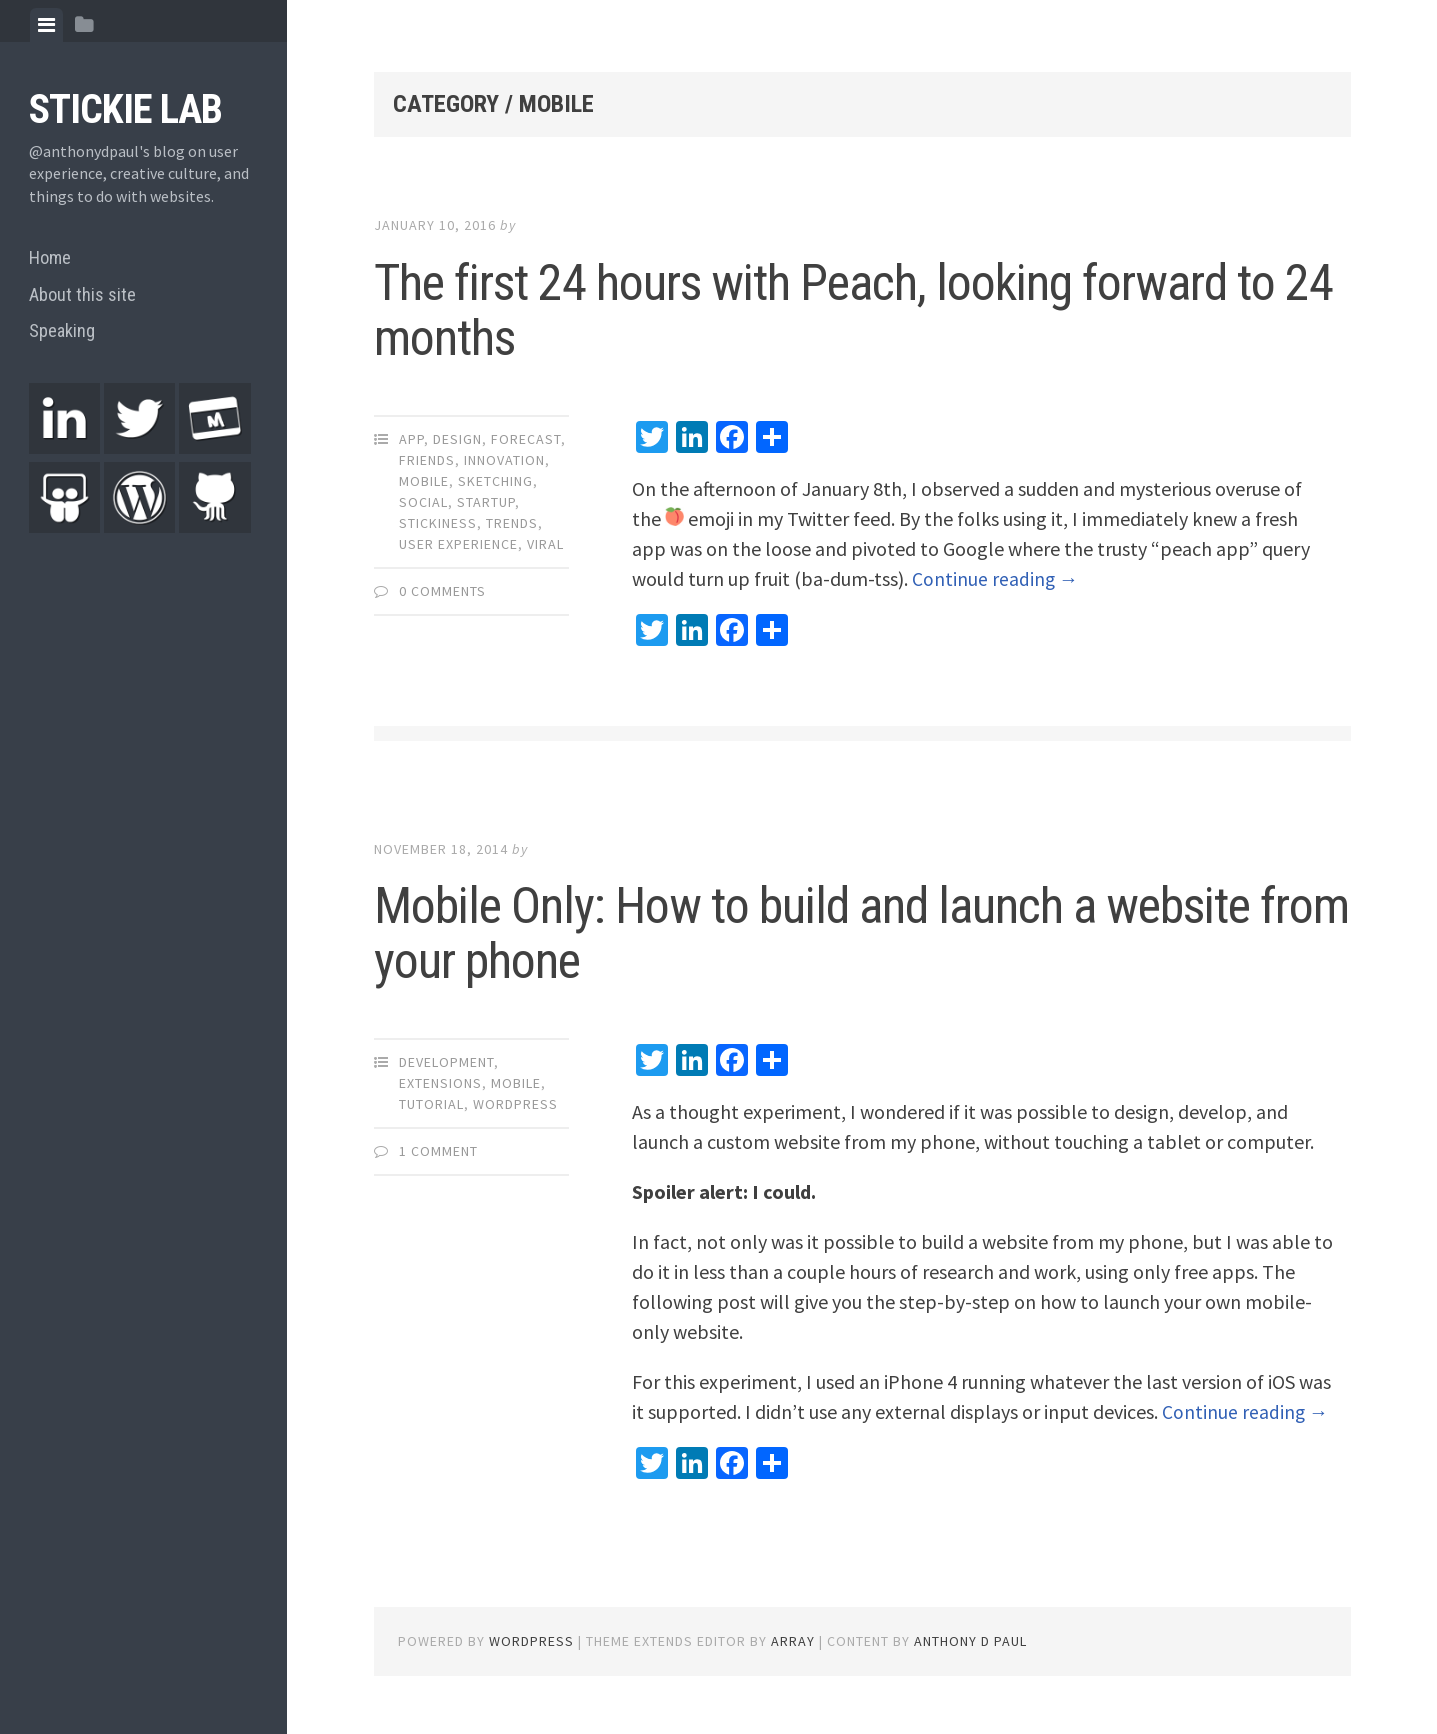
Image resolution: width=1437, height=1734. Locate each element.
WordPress (515, 1104)
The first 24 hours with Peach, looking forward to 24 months (853, 310)
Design (457, 439)
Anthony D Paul (970, 1641)
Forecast (526, 439)
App (411, 439)
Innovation (504, 460)
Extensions (440, 1083)
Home (50, 257)
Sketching (495, 481)
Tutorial (431, 1104)
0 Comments (442, 591)
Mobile (424, 481)
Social (423, 502)
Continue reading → (996, 578)
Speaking (62, 330)
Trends (512, 523)
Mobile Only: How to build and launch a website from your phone (861, 933)
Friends (427, 460)
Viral (545, 544)
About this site (82, 294)
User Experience (458, 544)
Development (446, 1062)
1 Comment (438, 1151)
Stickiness (438, 523)
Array (793, 1641)
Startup (486, 502)
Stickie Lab (125, 109)
